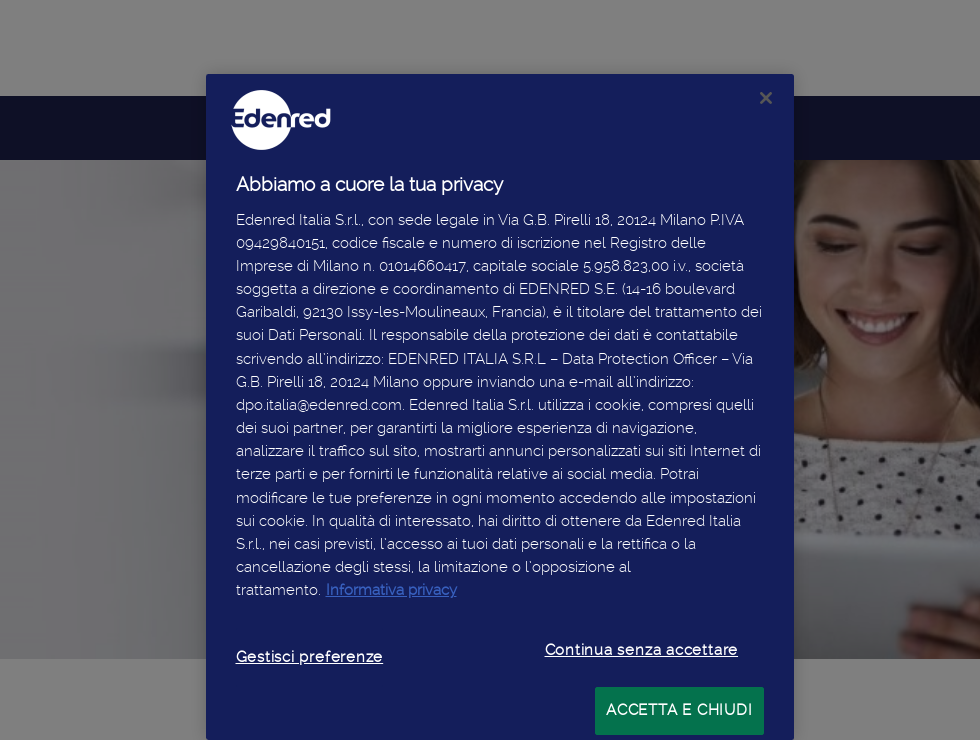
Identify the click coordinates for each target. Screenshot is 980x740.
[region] (500, 407)
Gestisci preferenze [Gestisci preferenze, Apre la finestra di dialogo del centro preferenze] (310, 657)
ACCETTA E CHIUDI (679, 710)
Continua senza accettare (642, 650)
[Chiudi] (766, 98)
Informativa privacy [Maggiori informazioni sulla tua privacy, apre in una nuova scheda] (391, 590)
